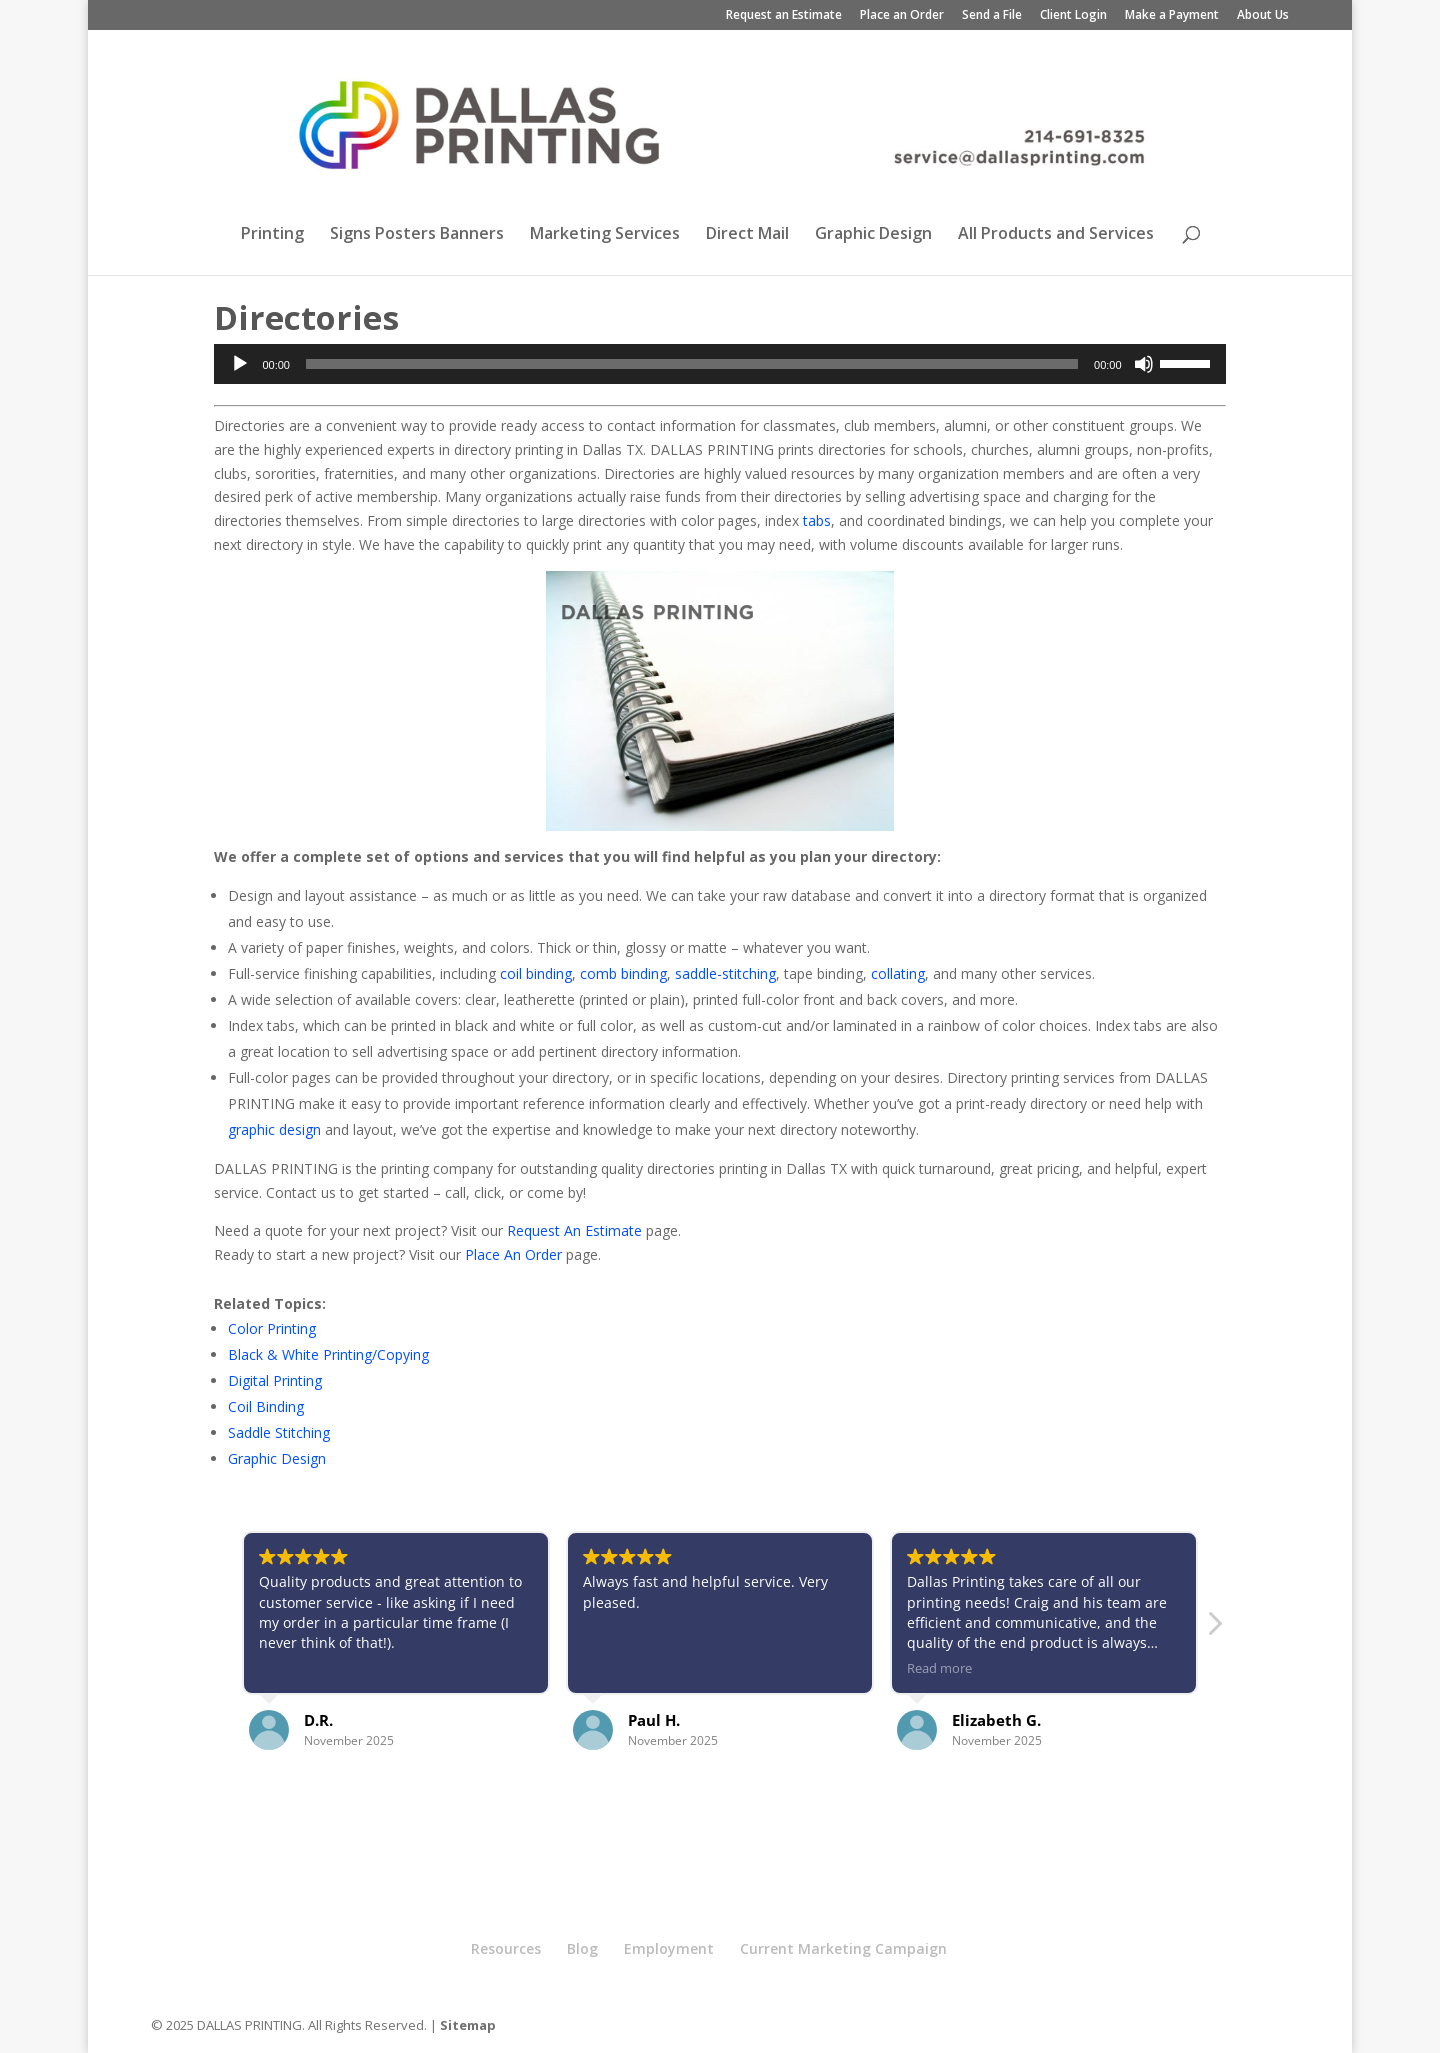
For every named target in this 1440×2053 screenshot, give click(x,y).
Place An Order (513, 1254)
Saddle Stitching (279, 1432)
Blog (582, 1948)
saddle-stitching (725, 973)
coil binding (536, 973)
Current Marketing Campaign (843, 1948)
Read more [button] (939, 1668)
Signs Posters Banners (417, 235)
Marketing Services (605, 235)
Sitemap (468, 2025)
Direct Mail (747, 235)
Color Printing (272, 1328)
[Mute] (1144, 364)
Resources (506, 1948)
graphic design (274, 1129)
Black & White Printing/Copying (328, 1354)
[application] (719, 364)
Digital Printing (275, 1380)
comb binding (623, 973)
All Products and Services (1056, 235)
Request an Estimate (784, 16)
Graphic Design (873, 235)
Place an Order (902, 16)
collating (898, 973)
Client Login (1073, 16)
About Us (1263, 16)
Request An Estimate (574, 1230)
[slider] (692, 364)
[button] (1214, 1629)
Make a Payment (1172, 16)
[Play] (240, 364)
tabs (817, 520)
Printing (272, 235)
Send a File (992, 16)
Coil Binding (266, 1406)
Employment (669, 1948)
